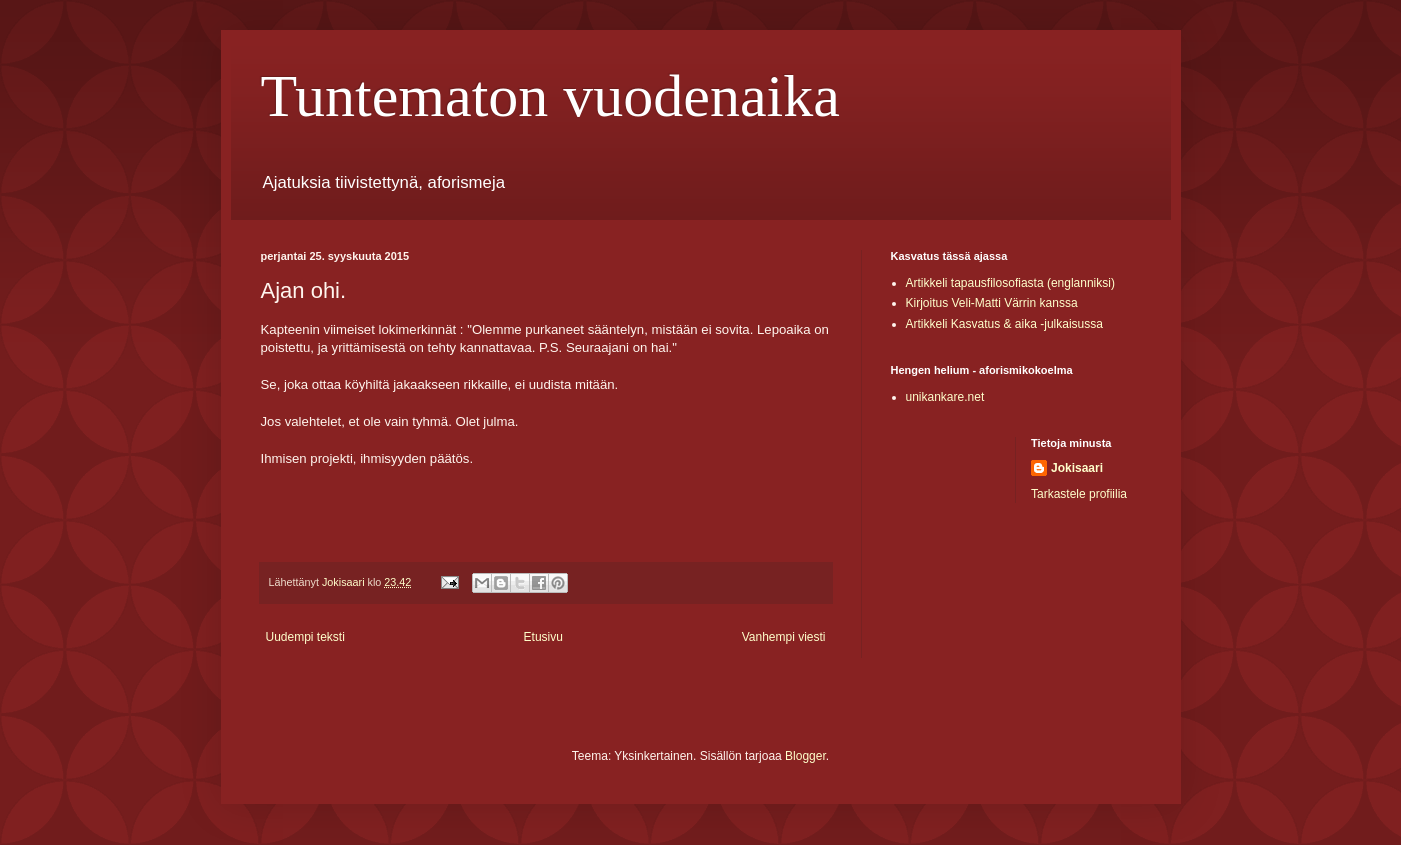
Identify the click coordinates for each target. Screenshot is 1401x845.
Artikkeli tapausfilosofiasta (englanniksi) (1010, 283)
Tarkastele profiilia (1079, 494)
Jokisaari (1077, 468)
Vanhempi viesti (784, 637)
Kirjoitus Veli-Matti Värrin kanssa (992, 303)
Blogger (805, 756)
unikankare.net (945, 397)
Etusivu (543, 637)
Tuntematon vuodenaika (550, 96)
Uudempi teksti (305, 637)
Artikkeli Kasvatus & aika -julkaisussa (1004, 324)
